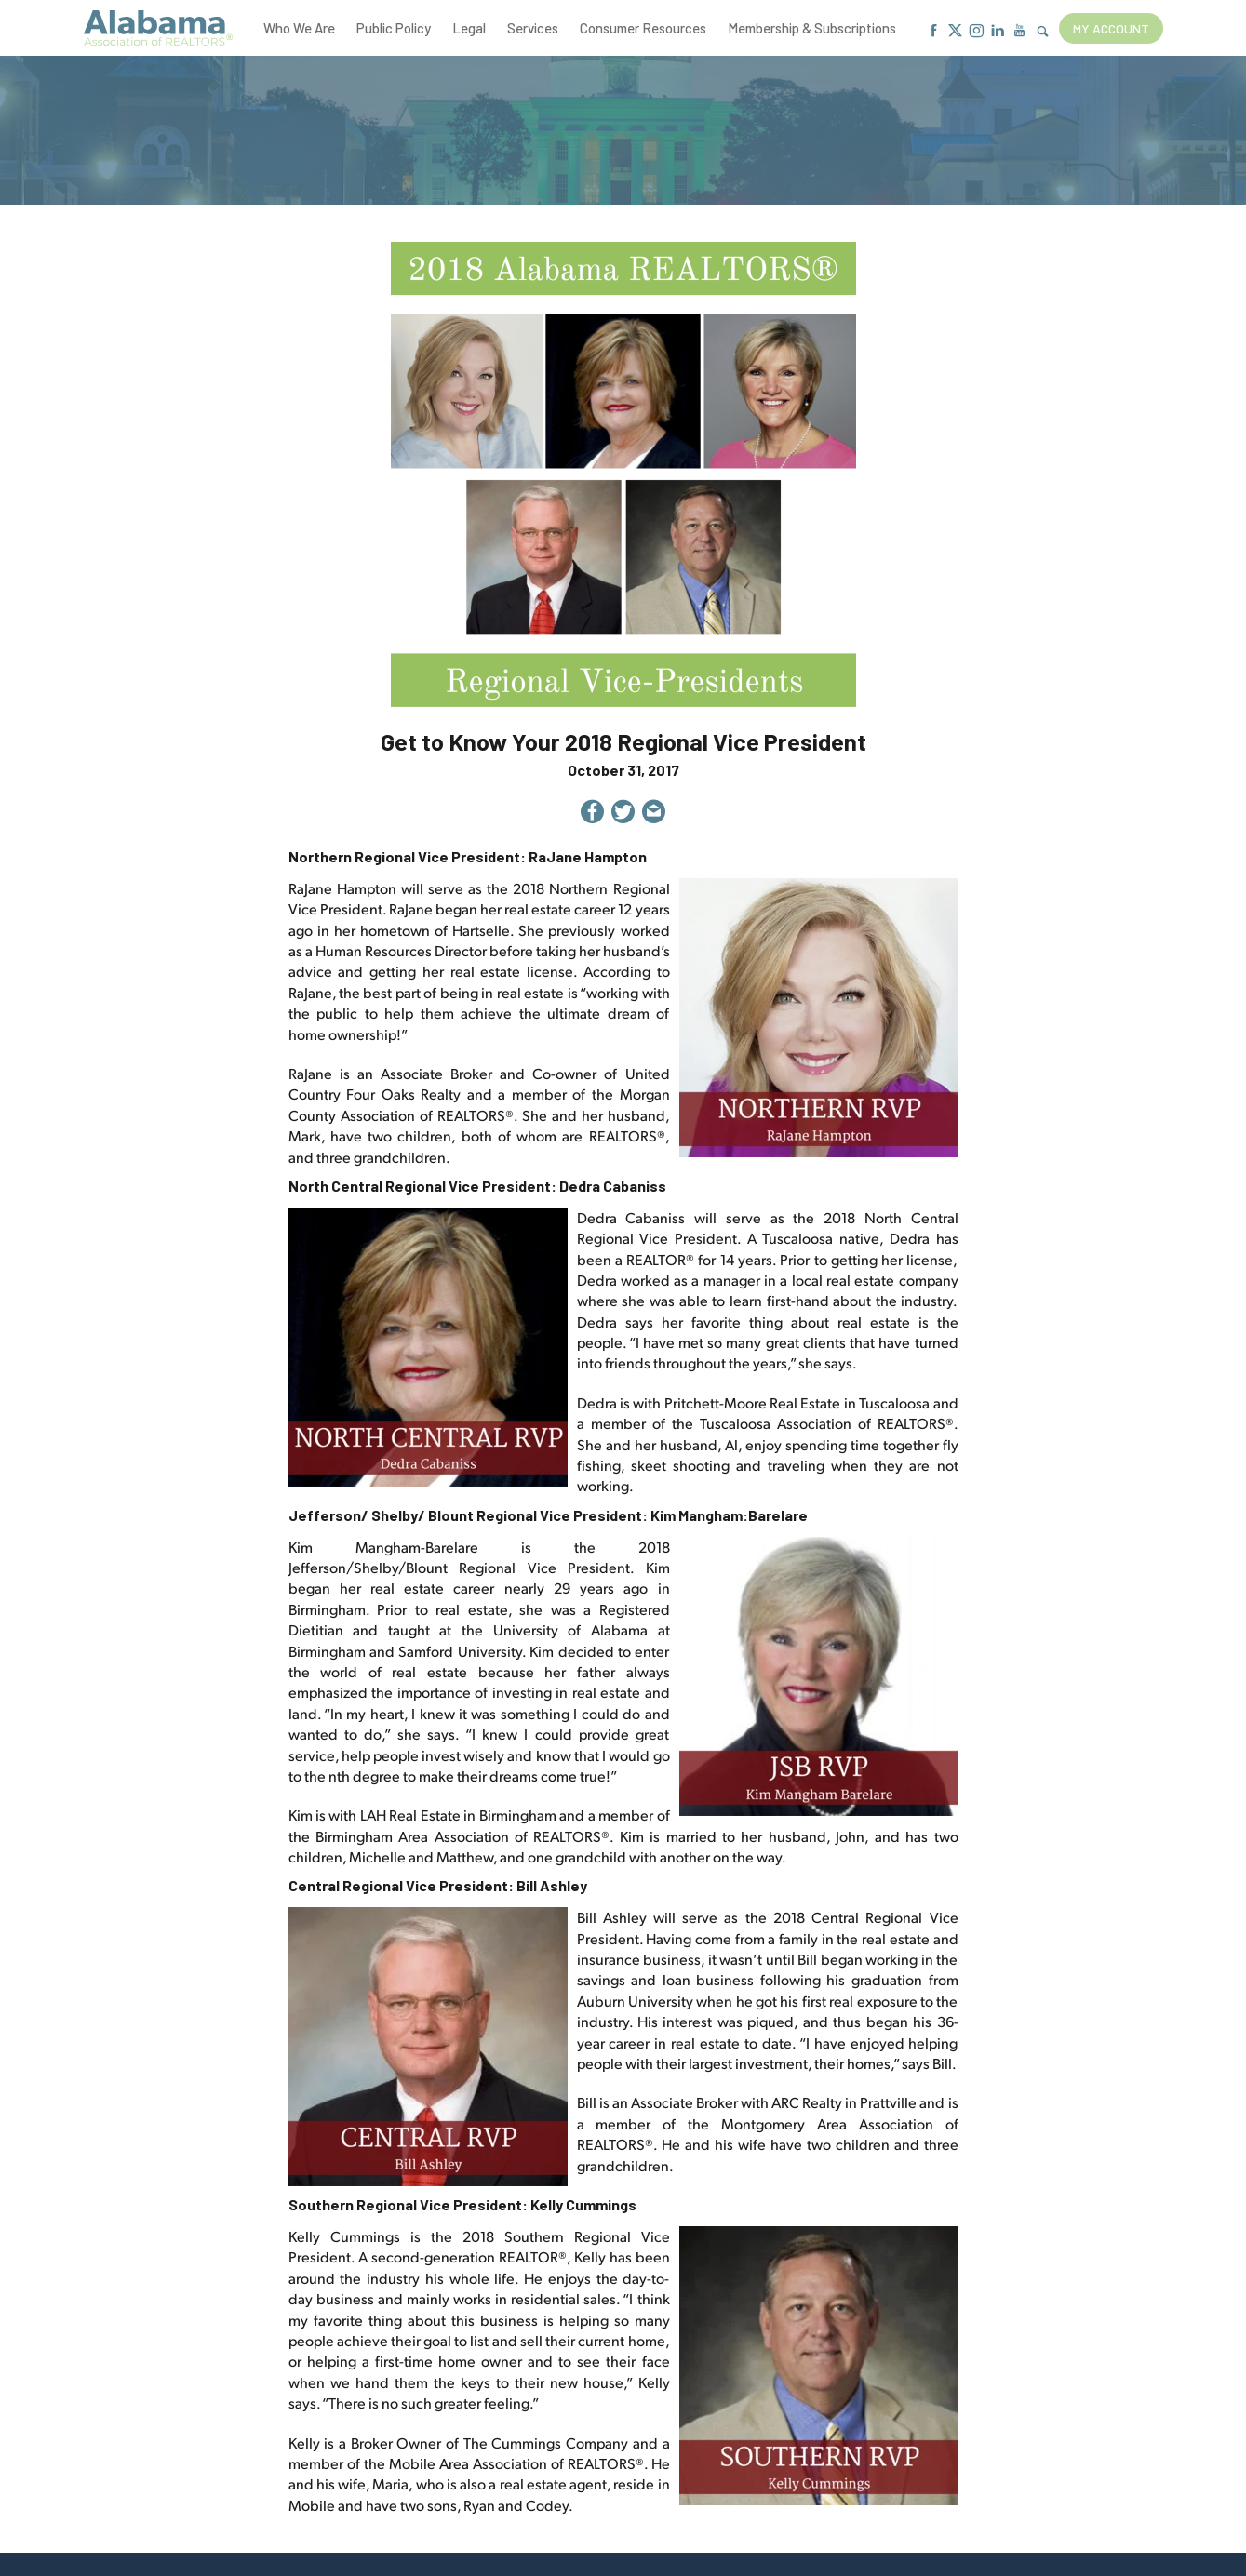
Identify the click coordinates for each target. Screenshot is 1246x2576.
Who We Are (299, 28)
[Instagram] (977, 31)
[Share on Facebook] (592, 814)
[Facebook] (934, 31)
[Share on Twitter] (623, 814)
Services (532, 28)
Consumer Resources (643, 28)
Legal (469, 28)
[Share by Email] (653, 814)
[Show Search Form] (1043, 32)
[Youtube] (1019, 31)
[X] (955, 31)
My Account (1111, 28)
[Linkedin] (998, 31)
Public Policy (393, 28)
